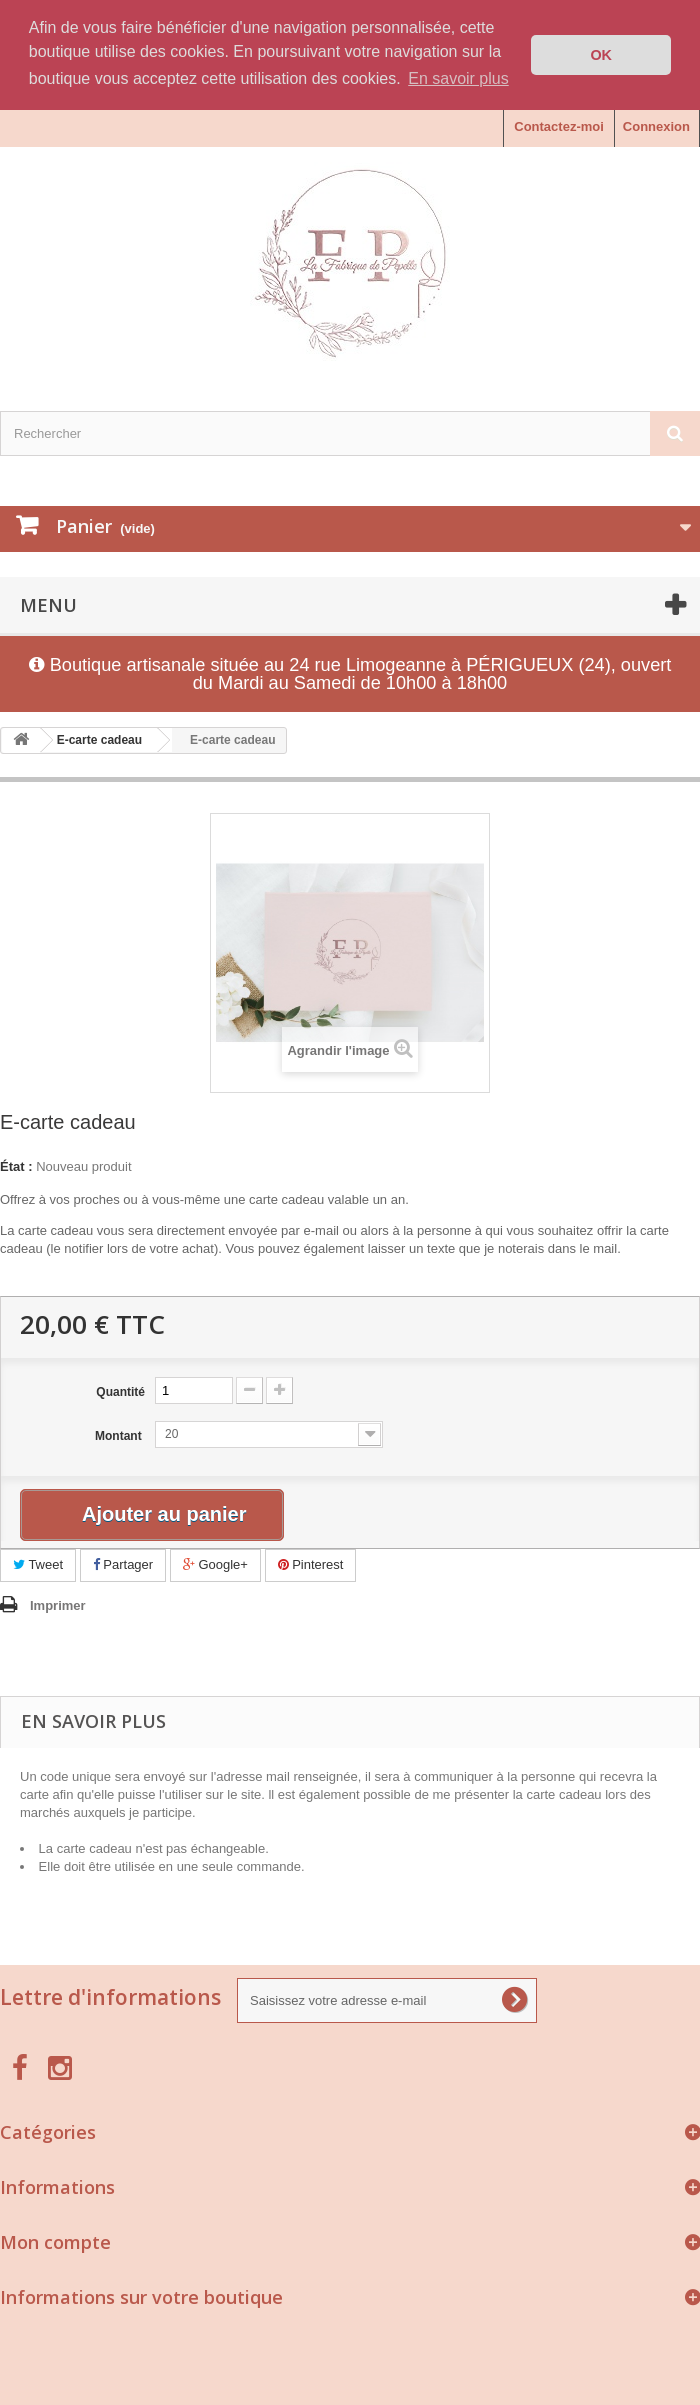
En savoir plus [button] (458, 78)
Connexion (656, 126)
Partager (123, 1564)
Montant (120, 1436)
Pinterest (311, 1564)
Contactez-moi (559, 126)
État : (16, 1166)
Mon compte (55, 2241)
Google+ (215, 1564)
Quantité (120, 1392)
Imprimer (58, 1604)
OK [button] (601, 55)
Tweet (38, 1564)
